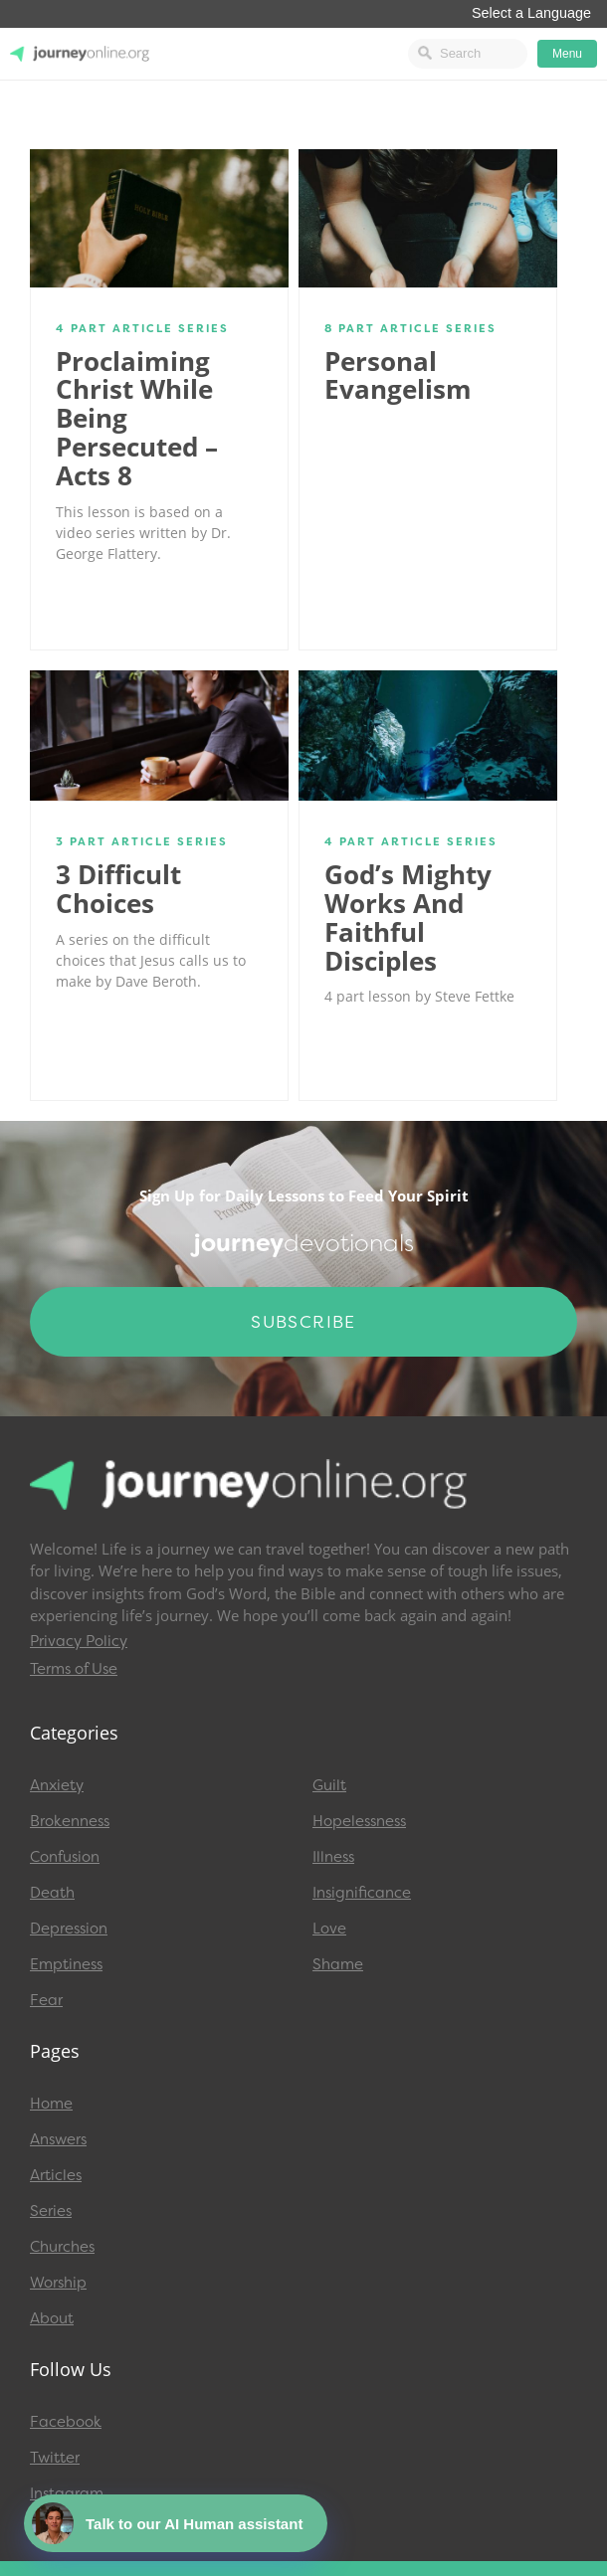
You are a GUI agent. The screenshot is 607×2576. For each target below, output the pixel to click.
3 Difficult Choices (118, 888)
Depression (68, 1928)
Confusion (65, 1857)
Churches (62, 2247)
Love (329, 1928)
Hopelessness (359, 1821)
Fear (46, 2000)
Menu (567, 54)
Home (51, 2104)
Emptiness (66, 1964)
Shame (337, 1964)
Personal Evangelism (398, 375)
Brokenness (69, 1821)
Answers (58, 2139)
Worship (58, 2283)
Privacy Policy (78, 1641)
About (52, 2318)
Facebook (65, 2422)
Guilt (329, 1785)
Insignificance (361, 1893)
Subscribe (303, 1322)
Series (51, 2211)
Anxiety (57, 1785)
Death (52, 1893)
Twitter (55, 2458)
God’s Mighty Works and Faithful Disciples (408, 917)
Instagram (66, 2493)
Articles (56, 2175)
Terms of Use (73, 1669)
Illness (333, 1857)
